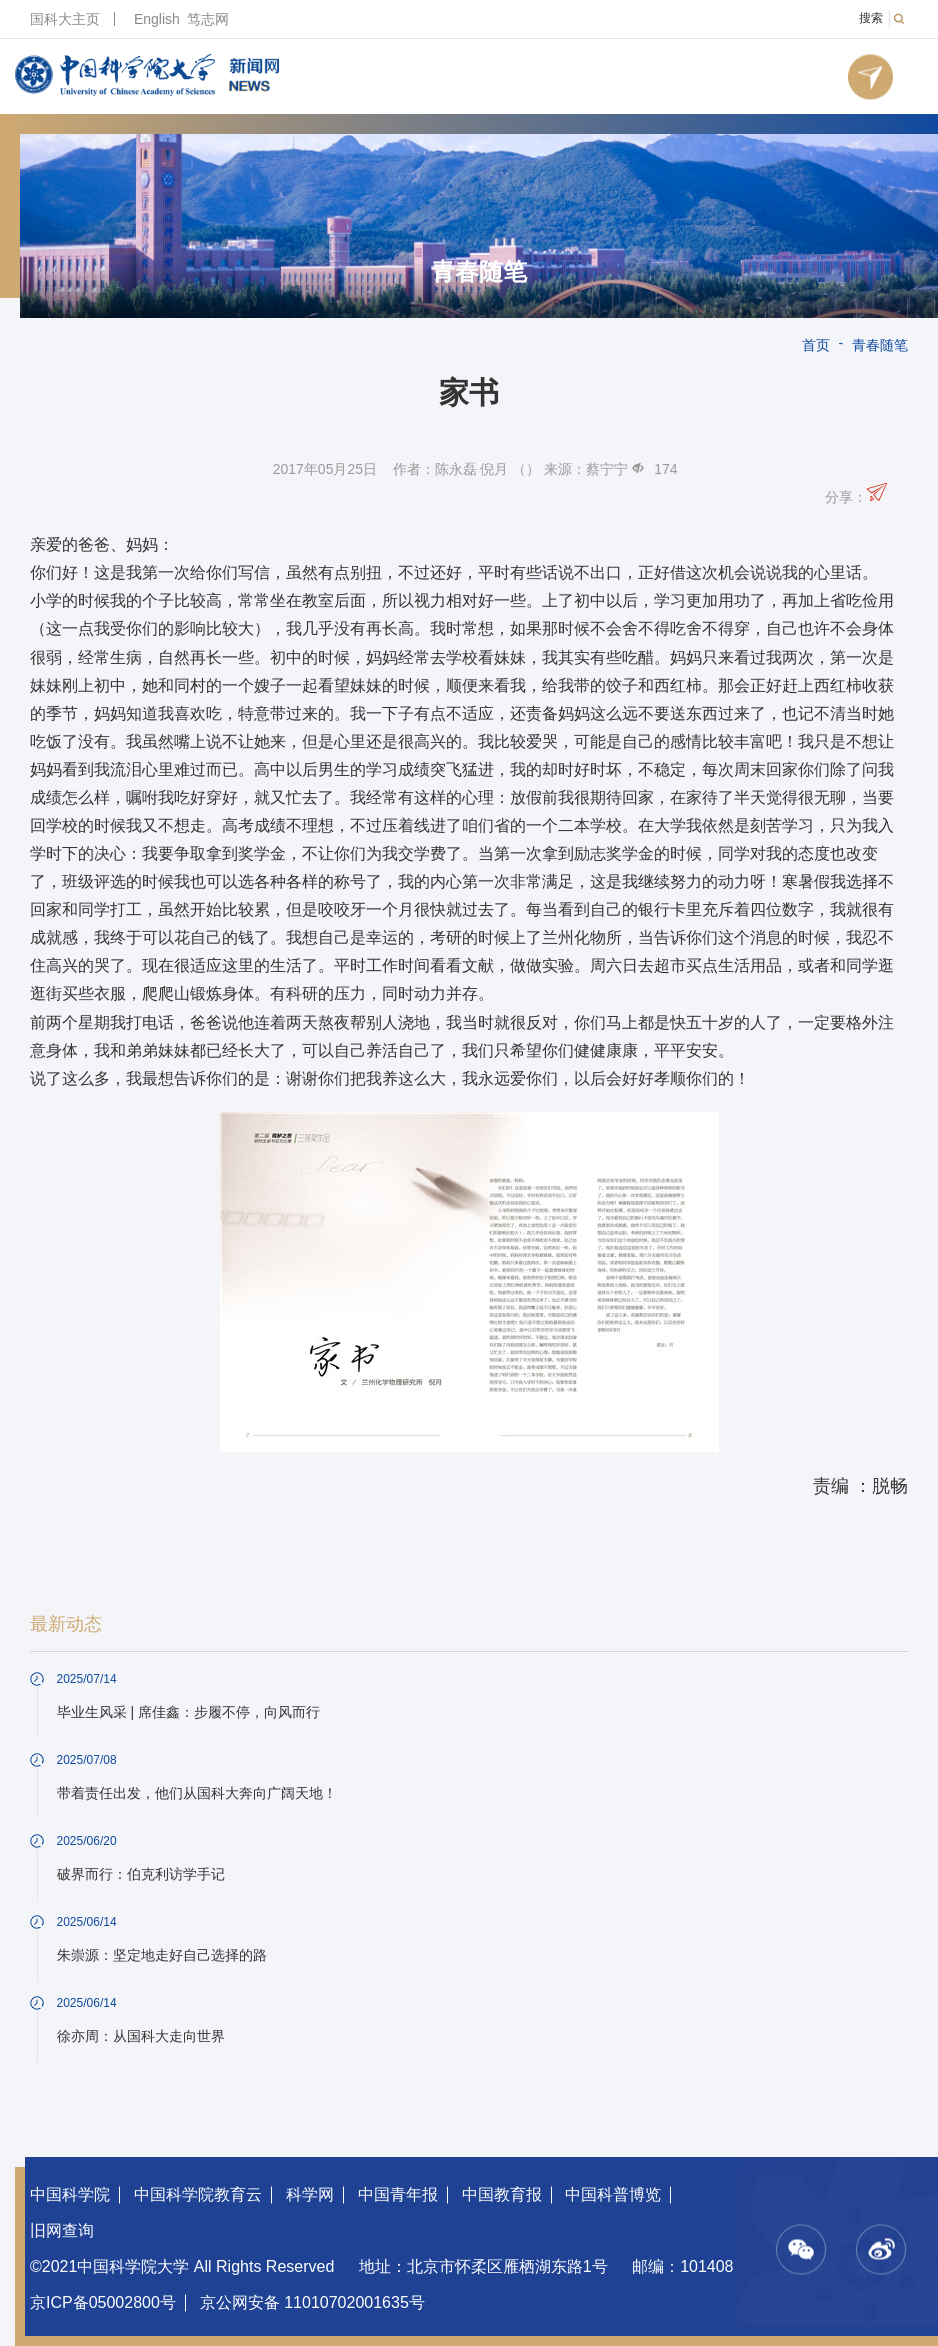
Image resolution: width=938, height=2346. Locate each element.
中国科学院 (70, 2194)
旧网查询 (62, 2230)
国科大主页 (65, 19)
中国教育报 (502, 2194)
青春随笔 (479, 272)
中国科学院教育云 (198, 2194)
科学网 (310, 2194)
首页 (816, 345)
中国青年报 (398, 2194)
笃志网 (208, 19)
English (157, 19)
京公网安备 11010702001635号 (312, 2302)
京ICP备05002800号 (103, 2302)
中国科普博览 (613, 2194)
